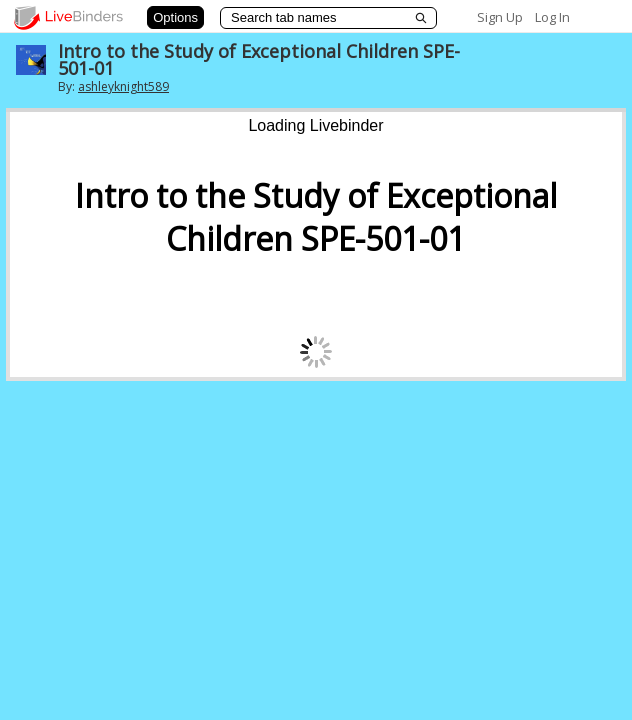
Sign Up (500, 17)
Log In (552, 17)
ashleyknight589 (123, 86)
